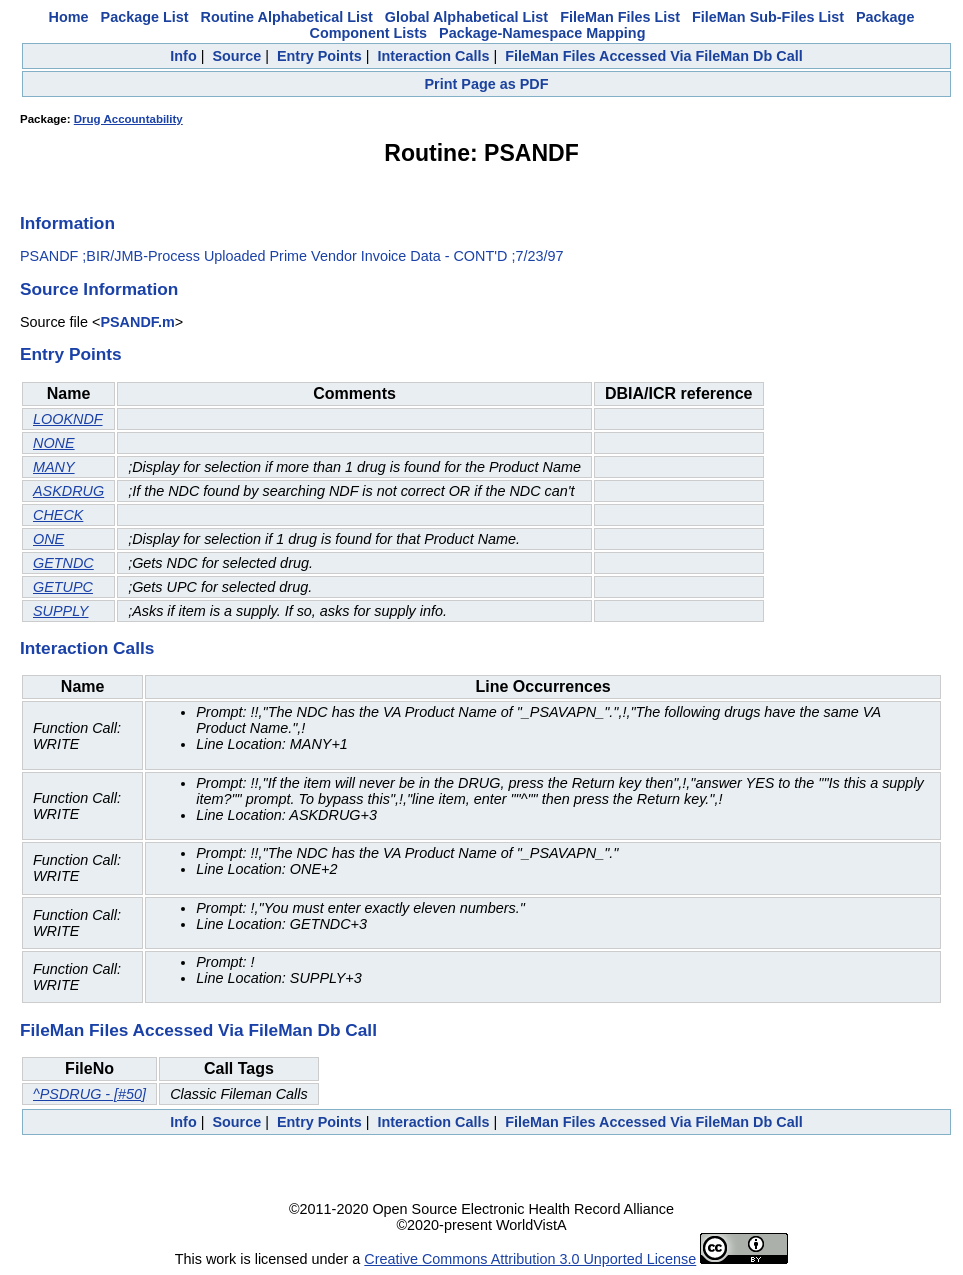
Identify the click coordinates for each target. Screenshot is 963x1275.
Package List (145, 17)
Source (236, 56)
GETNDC (63, 563)
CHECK (58, 515)
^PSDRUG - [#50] (89, 1094)
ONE (48, 539)
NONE (54, 443)
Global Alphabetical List (466, 17)
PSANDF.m (137, 322)
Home (69, 17)
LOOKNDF (68, 419)
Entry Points (319, 56)
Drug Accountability (128, 119)
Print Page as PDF (487, 84)
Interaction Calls (433, 56)
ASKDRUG (68, 491)
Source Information (99, 289)
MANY (54, 467)
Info (183, 56)
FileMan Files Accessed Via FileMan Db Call (654, 56)
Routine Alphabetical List (287, 17)
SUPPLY (60, 611)
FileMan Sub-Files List (768, 17)
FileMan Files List (620, 17)
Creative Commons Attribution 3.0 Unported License (530, 1259)
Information (67, 223)
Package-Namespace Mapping (542, 33)
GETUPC (63, 587)
